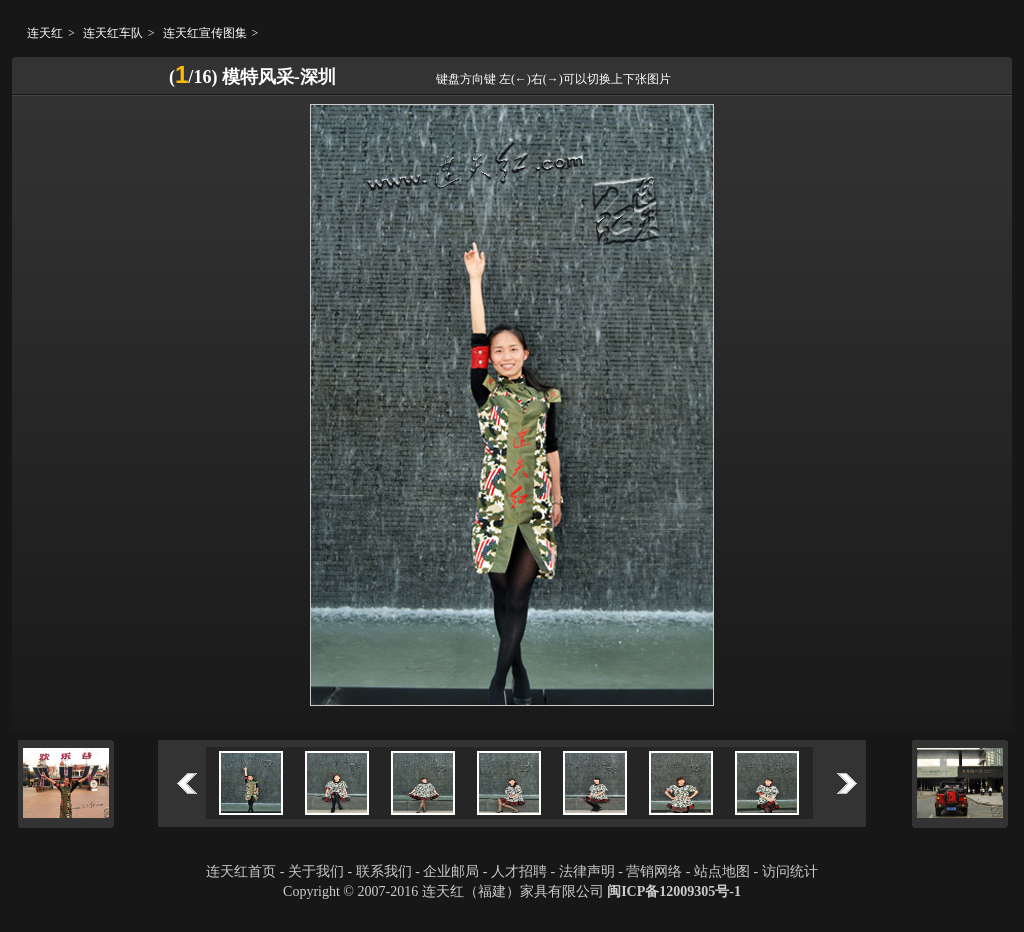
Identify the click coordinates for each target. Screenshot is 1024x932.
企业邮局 (451, 871)
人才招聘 (519, 871)
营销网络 (654, 871)
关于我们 (316, 871)
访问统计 (790, 871)
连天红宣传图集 (205, 33)
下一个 (847, 784)
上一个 (187, 784)
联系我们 (384, 871)
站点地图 (722, 871)
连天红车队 (113, 33)
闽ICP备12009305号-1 (674, 891)
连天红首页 (241, 871)
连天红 (45, 33)
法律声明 (587, 871)
